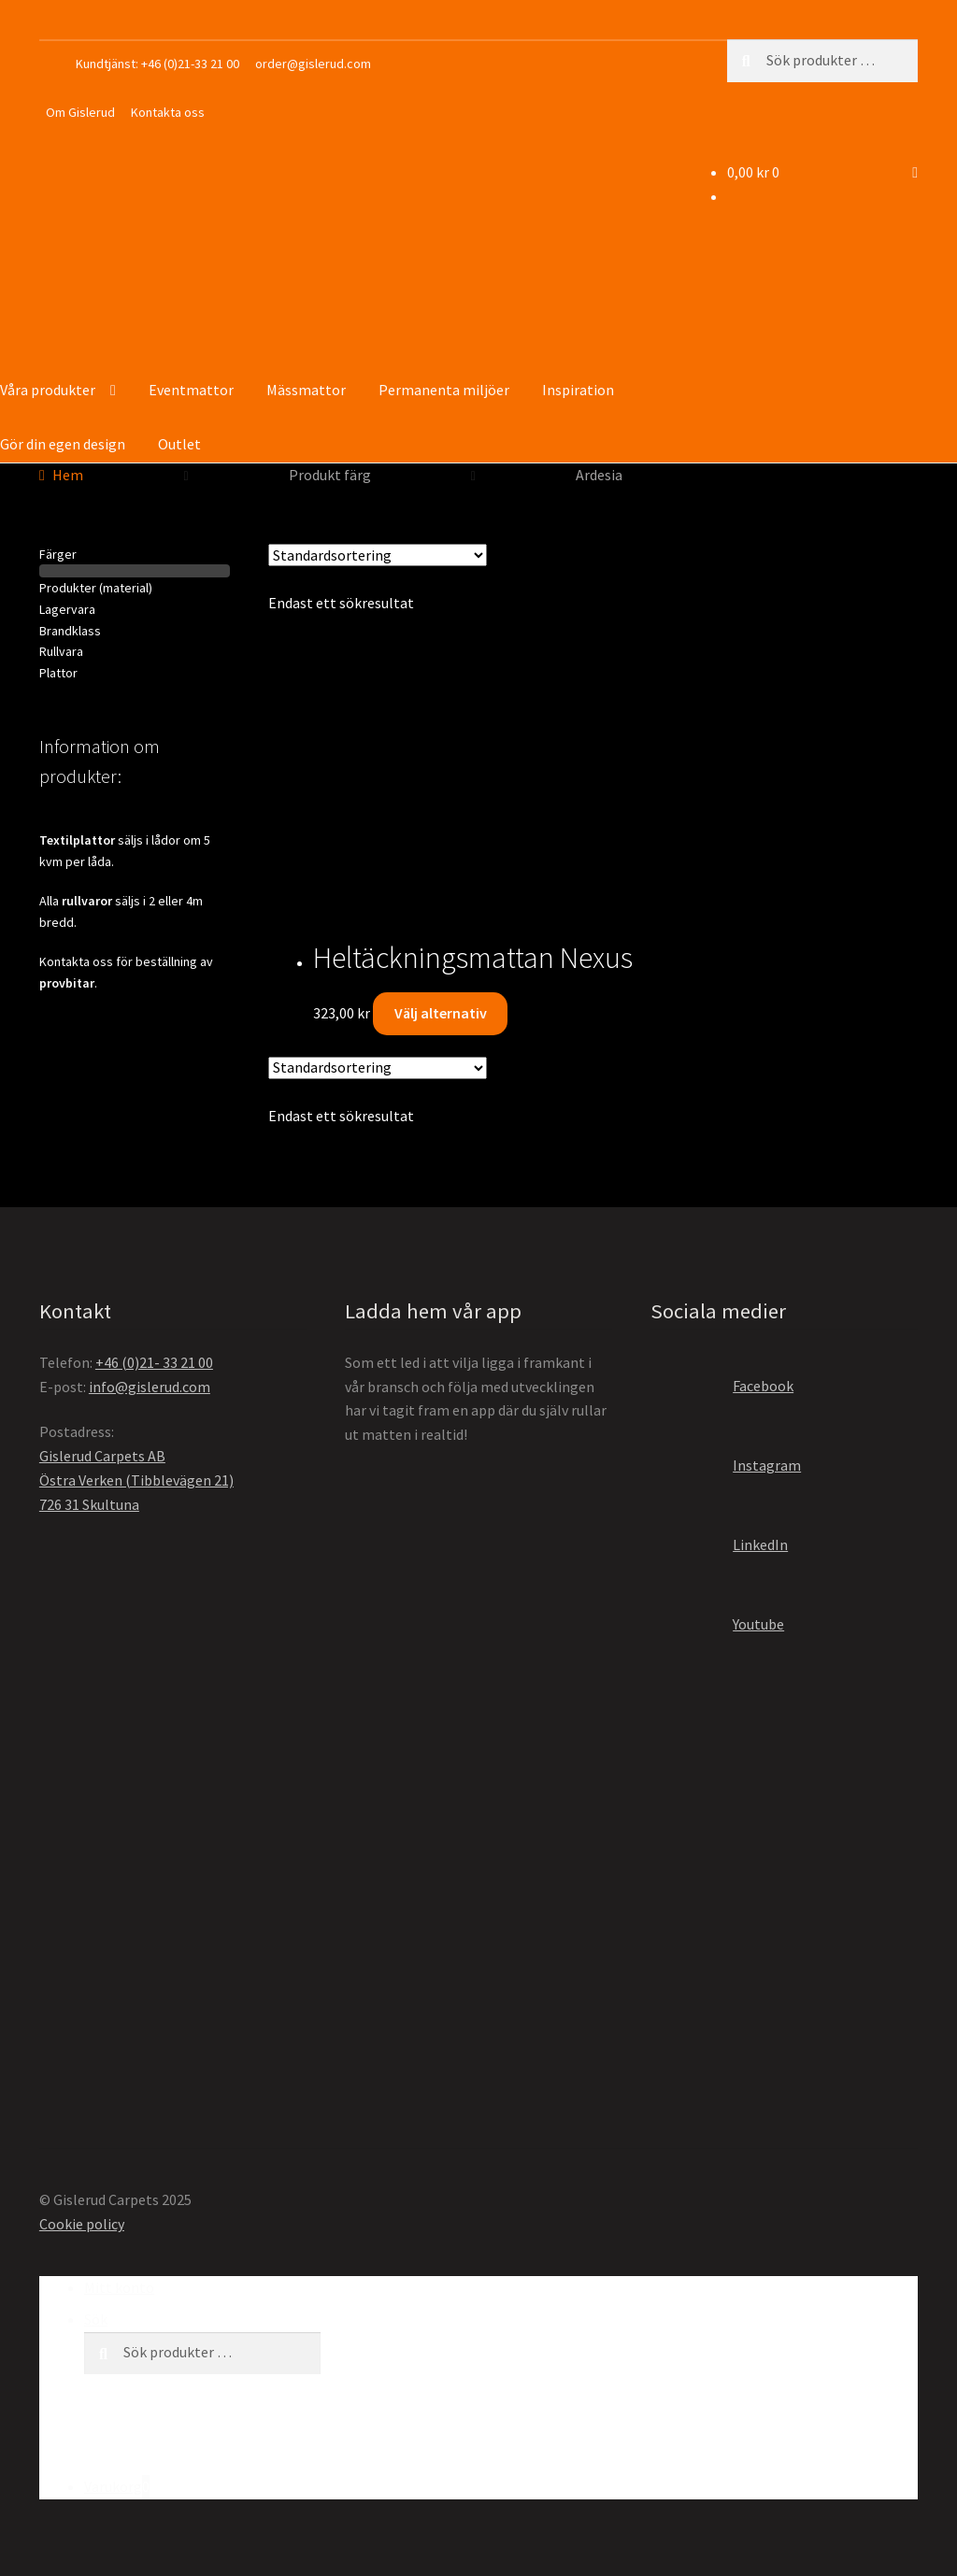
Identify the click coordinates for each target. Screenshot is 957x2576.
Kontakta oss (168, 112)
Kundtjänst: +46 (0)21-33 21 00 (157, 63)
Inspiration (578, 389)
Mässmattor (306, 389)
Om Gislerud (80, 112)
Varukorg (117, 2487)
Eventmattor (191, 389)
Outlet (179, 443)
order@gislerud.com (313, 63)
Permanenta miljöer (444, 389)
